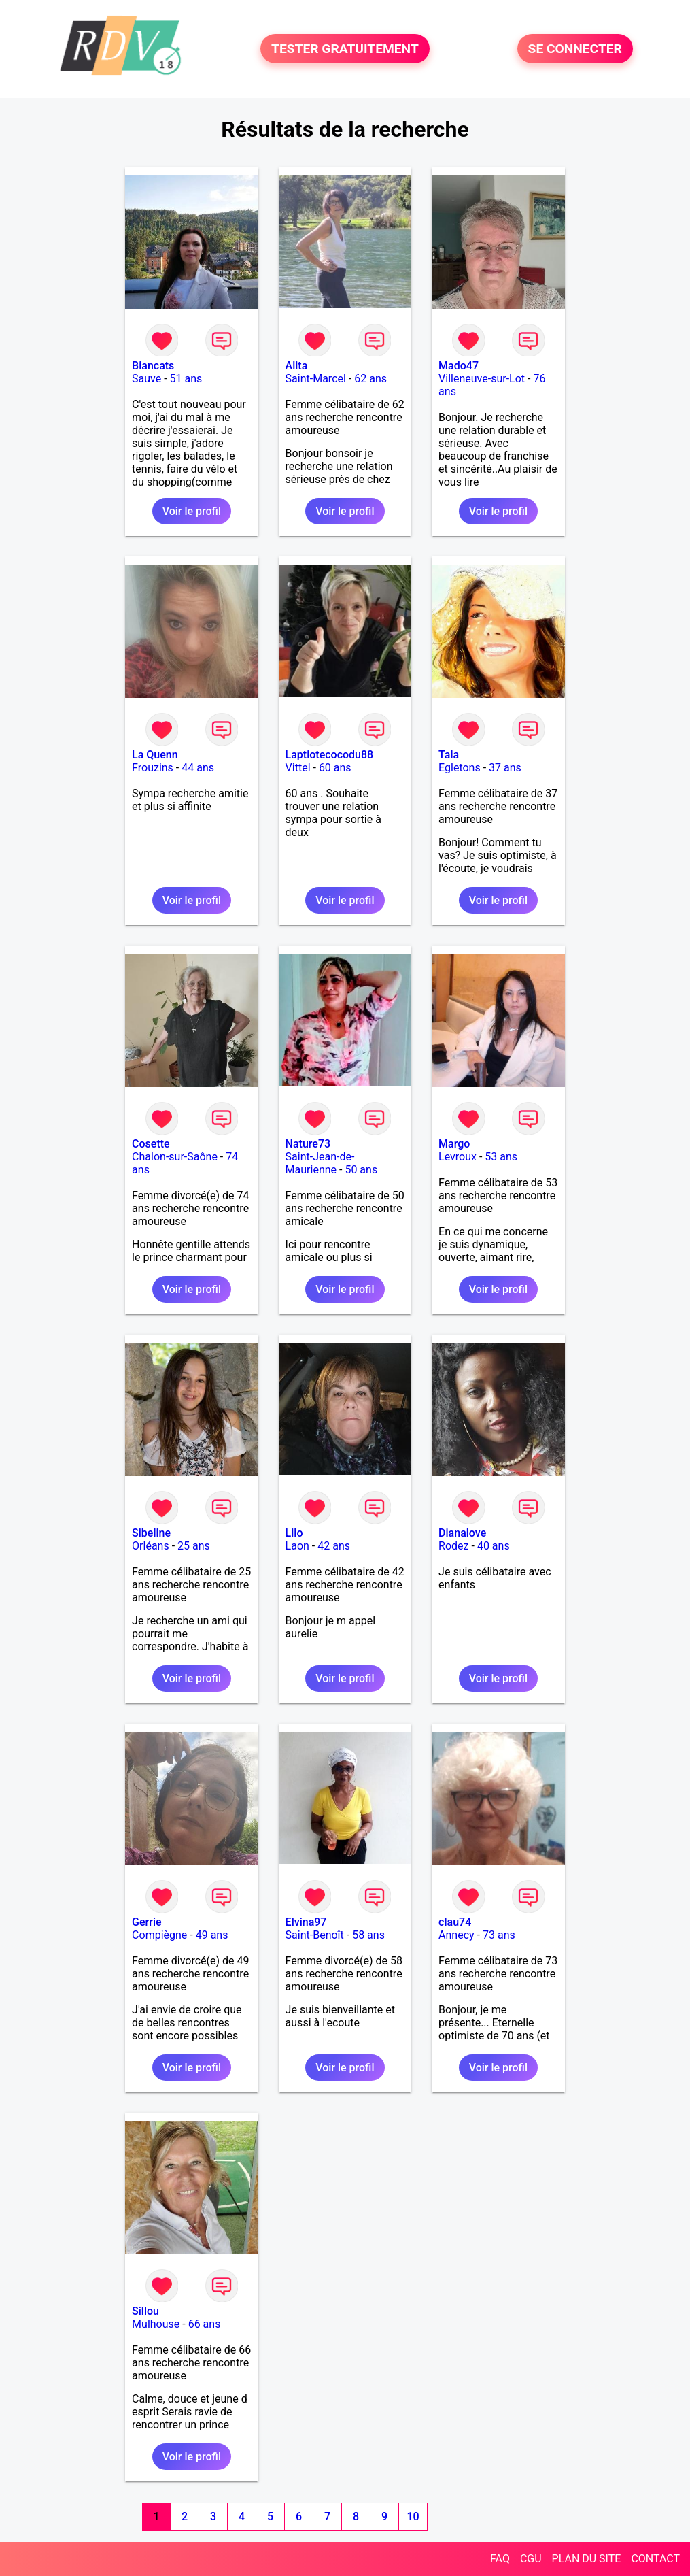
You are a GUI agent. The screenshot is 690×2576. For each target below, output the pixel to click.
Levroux (457, 1156)
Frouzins (152, 767)
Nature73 (308, 1143)
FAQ (500, 2558)
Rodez (453, 1545)
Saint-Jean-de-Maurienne (320, 1163)
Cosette (151, 1143)
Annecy (456, 1934)
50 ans (361, 1169)
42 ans (333, 1545)
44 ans (198, 767)
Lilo (294, 1532)
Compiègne (159, 1934)
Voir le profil (191, 511)
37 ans (505, 767)
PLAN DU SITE (586, 2558)
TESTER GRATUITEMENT (345, 48)
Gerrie (146, 1922)
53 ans (501, 1156)
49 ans (212, 1934)
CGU (531, 2558)
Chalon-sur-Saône (175, 1156)
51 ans (186, 378)
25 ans (193, 1545)
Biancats (153, 365)
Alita (297, 365)
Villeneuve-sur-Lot (481, 378)
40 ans (493, 1545)
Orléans (150, 1545)
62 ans (370, 378)
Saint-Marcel (316, 378)
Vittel (298, 767)
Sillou (145, 2311)
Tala (448, 754)
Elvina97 (306, 1922)
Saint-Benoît (315, 1934)
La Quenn (155, 754)
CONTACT (655, 2558)
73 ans (499, 1934)
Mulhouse (155, 2324)
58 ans (368, 1934)
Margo (454, 1143)
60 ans (335, 767)
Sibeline (151, 1532)
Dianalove (462, 1532)
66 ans (204, 2324)
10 (413, 2516)
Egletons (459, 767)
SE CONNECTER (575, 48)
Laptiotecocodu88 (330, 754)
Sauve (146, 378)
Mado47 (458, 365)
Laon (297, 1545)
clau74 (454, 1922)
